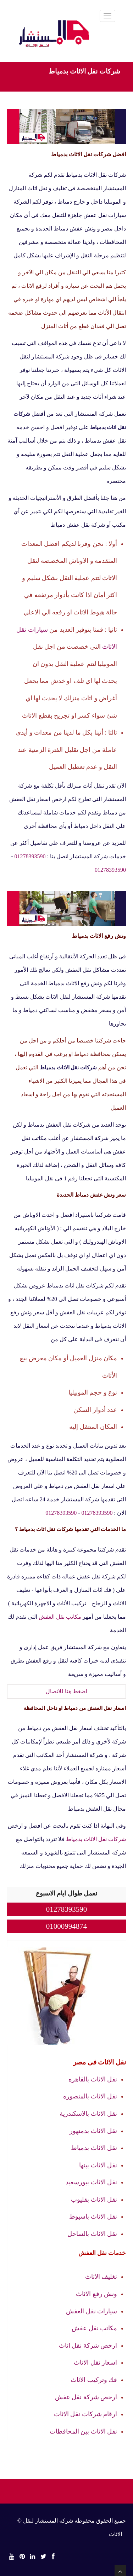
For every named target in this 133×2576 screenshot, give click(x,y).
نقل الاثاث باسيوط (93, 2216)
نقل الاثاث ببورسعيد (91, 2182)
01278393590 (30, 856)
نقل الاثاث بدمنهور (93, 2130)
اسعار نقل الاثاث (95, 2362)
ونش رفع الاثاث (96, 2293)
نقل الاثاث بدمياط (94, 2147)
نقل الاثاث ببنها (98, 2165)
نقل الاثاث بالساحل (92, 2233)
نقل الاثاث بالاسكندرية (88, 2113)
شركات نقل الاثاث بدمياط (96, 1839)
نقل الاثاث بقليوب (94, 2199)
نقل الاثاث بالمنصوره (90, 2096)
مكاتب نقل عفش (94, 2328)
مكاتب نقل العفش (60, 1617)
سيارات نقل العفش (91, 2311)
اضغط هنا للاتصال (66, 1691)
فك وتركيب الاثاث (94, 2379)
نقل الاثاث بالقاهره (92, 2079)
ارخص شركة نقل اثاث (88, 2345)
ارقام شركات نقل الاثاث (85, 2414)
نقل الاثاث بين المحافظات (83, 2431)
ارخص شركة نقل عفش (86, 2397)
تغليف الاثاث (101, 2276)
